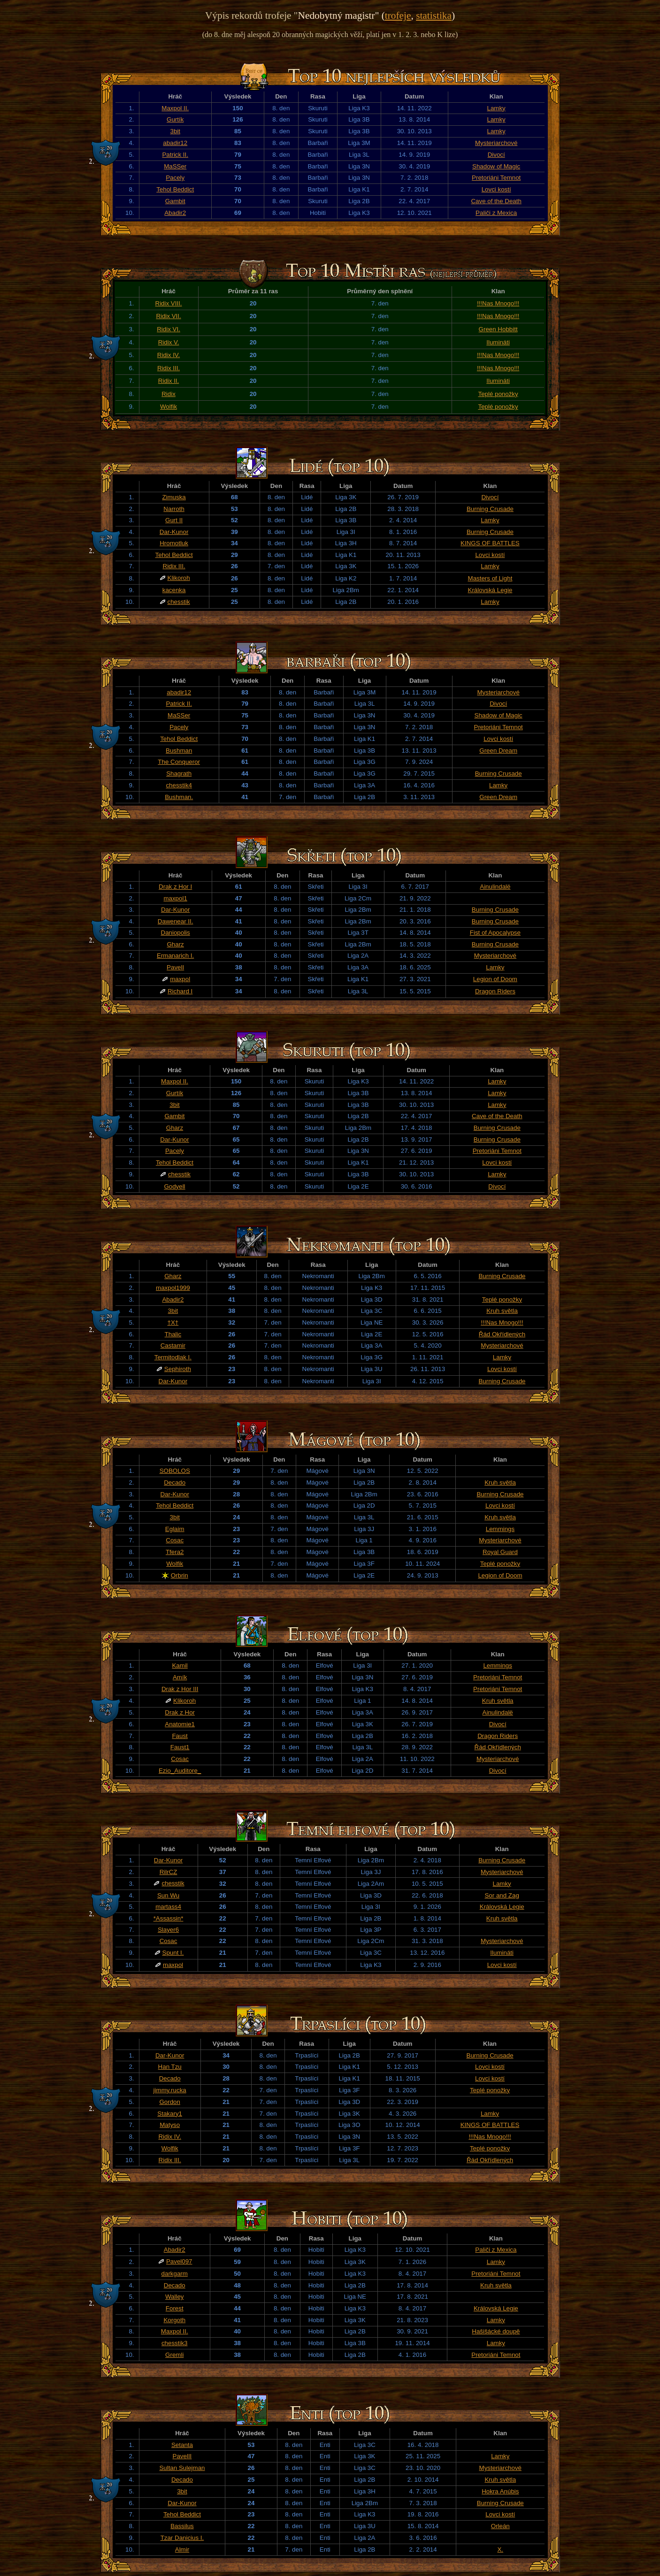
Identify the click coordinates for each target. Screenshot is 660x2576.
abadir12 (175, 142)
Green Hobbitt (498, 329)
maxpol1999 (173, 1287)
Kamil (179, 1665)
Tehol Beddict (175, 189)
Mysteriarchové (496, 142)
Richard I (180, 991)
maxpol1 (175, 898)
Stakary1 (169, 2113)
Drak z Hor (180, 1712)
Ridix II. (168, 380)
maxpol (180, 979)
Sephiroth (177, 1368)
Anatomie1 (180, 1724)
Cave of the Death (496, 201)
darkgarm (174, 2273)
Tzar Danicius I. (182, 2537)
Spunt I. (173, 1952)
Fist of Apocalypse (495, 932)
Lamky (496, 108)
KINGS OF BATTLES (490, 543)
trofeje (398, 15)
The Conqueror (179, 761)
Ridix (168, 393)
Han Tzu (170, 2066)
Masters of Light (490, 578)
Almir (182, 2549)
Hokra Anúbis (500, 2491)
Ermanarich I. (175, 955)
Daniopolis (175, 932)
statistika (434, 15)
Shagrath (179, 773)
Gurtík (175, 119)
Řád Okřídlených (502, 1334)
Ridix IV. (168, 354)
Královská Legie (490, 590)
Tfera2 (175, 1551)
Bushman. (179, 796)
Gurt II (174, 520)
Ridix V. (168, 342)
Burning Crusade (490, 508)
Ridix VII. (168, 316)
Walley (174, 2296)
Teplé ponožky (498, 393)
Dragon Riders (495, 991)
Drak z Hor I (175, 886)
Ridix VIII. (168, 303)
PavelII (182, 2456)
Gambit (175, 201)
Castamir (173, 1345)
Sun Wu (168, 1895)
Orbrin (179, 1575)
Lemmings (500, 1528)
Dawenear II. (175, 921)
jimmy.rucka (169, 2090)
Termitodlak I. (173, 1357)
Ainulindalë (495, 886)
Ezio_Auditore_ (180, 1770)
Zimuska (173, 497)
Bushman (179, 750)
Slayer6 (168, 1929)
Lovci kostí (496, 189)
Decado (174, 1482)
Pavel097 (179, 2261)
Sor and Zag (501, 1895)
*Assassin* (168, 1918)
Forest (175, 2308)
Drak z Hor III (180, 1688)
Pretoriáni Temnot (496, 177)
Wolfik (168, 406)
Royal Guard (500, 1551)
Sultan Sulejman (182, 2467)
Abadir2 (175, 212)
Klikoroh (179, 577)
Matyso (170, 2124)
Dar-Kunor (174, 531)
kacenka (174, 590)
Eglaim (174, 1528)
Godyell (174, 1186)
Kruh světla (502, 1310)
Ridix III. (168, 368)
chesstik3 (174, 2343)
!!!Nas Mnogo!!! (498, 303)
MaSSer (175, 166)
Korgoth (174, 2320)
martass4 (168, 1906)
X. (500, 2549)
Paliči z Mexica (496, 212)
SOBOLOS (175, 1470)
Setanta (182, 2444)
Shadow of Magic (496, 166)
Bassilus (182, 2526)
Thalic (173, 1334)
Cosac (175, 1540)
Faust (179, 1735)
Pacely (175, 177)
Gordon (169, 2101)
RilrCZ (168, 1871)
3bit (175, 131)
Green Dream (498, 750)
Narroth (173, 508)
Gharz (175, 944)
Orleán (500, 2526)
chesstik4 (179, 785)
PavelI (175, 967)
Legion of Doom (495, 979)
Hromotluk (174, 543)
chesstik (179, 601)
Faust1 (180, 1747)
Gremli (174, 2354)
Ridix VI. (168, 329)
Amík (180, 1677)
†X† (173, 1322)
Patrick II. (175, 154)
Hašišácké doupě (496, 2331)
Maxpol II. (175, 108)
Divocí (496, 154)
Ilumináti (498, 342)
